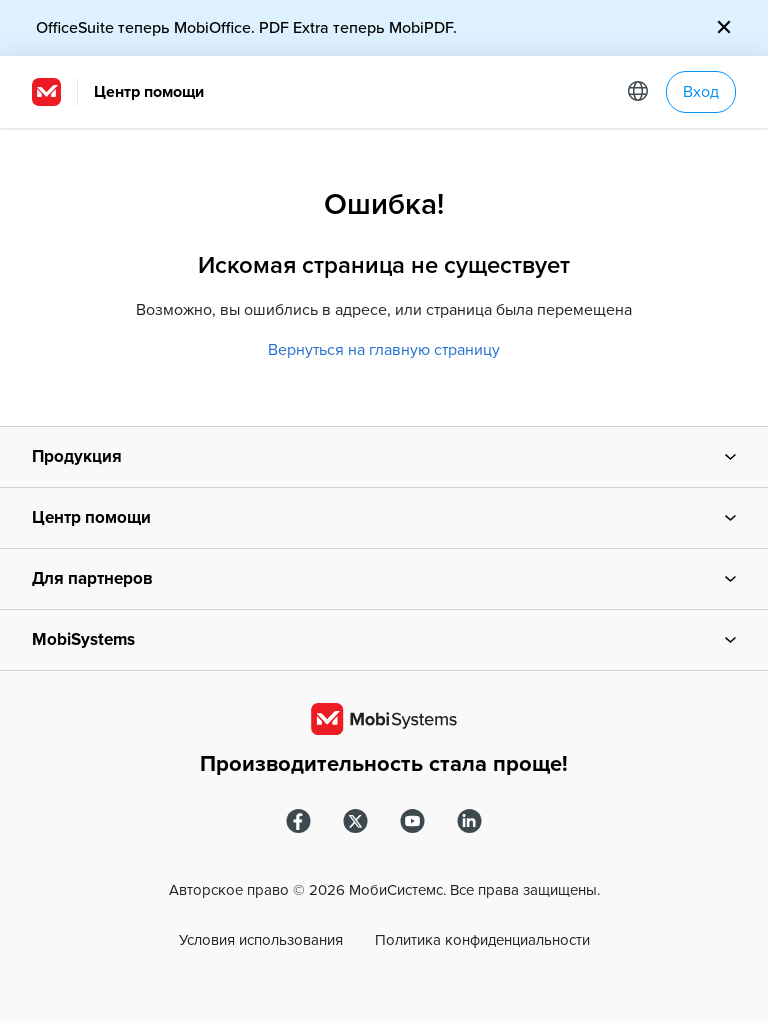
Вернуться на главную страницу (384, 350)
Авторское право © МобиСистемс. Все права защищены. (384, 890)
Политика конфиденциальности (482, 940)
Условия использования (261, 940)
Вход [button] (701, 92)
